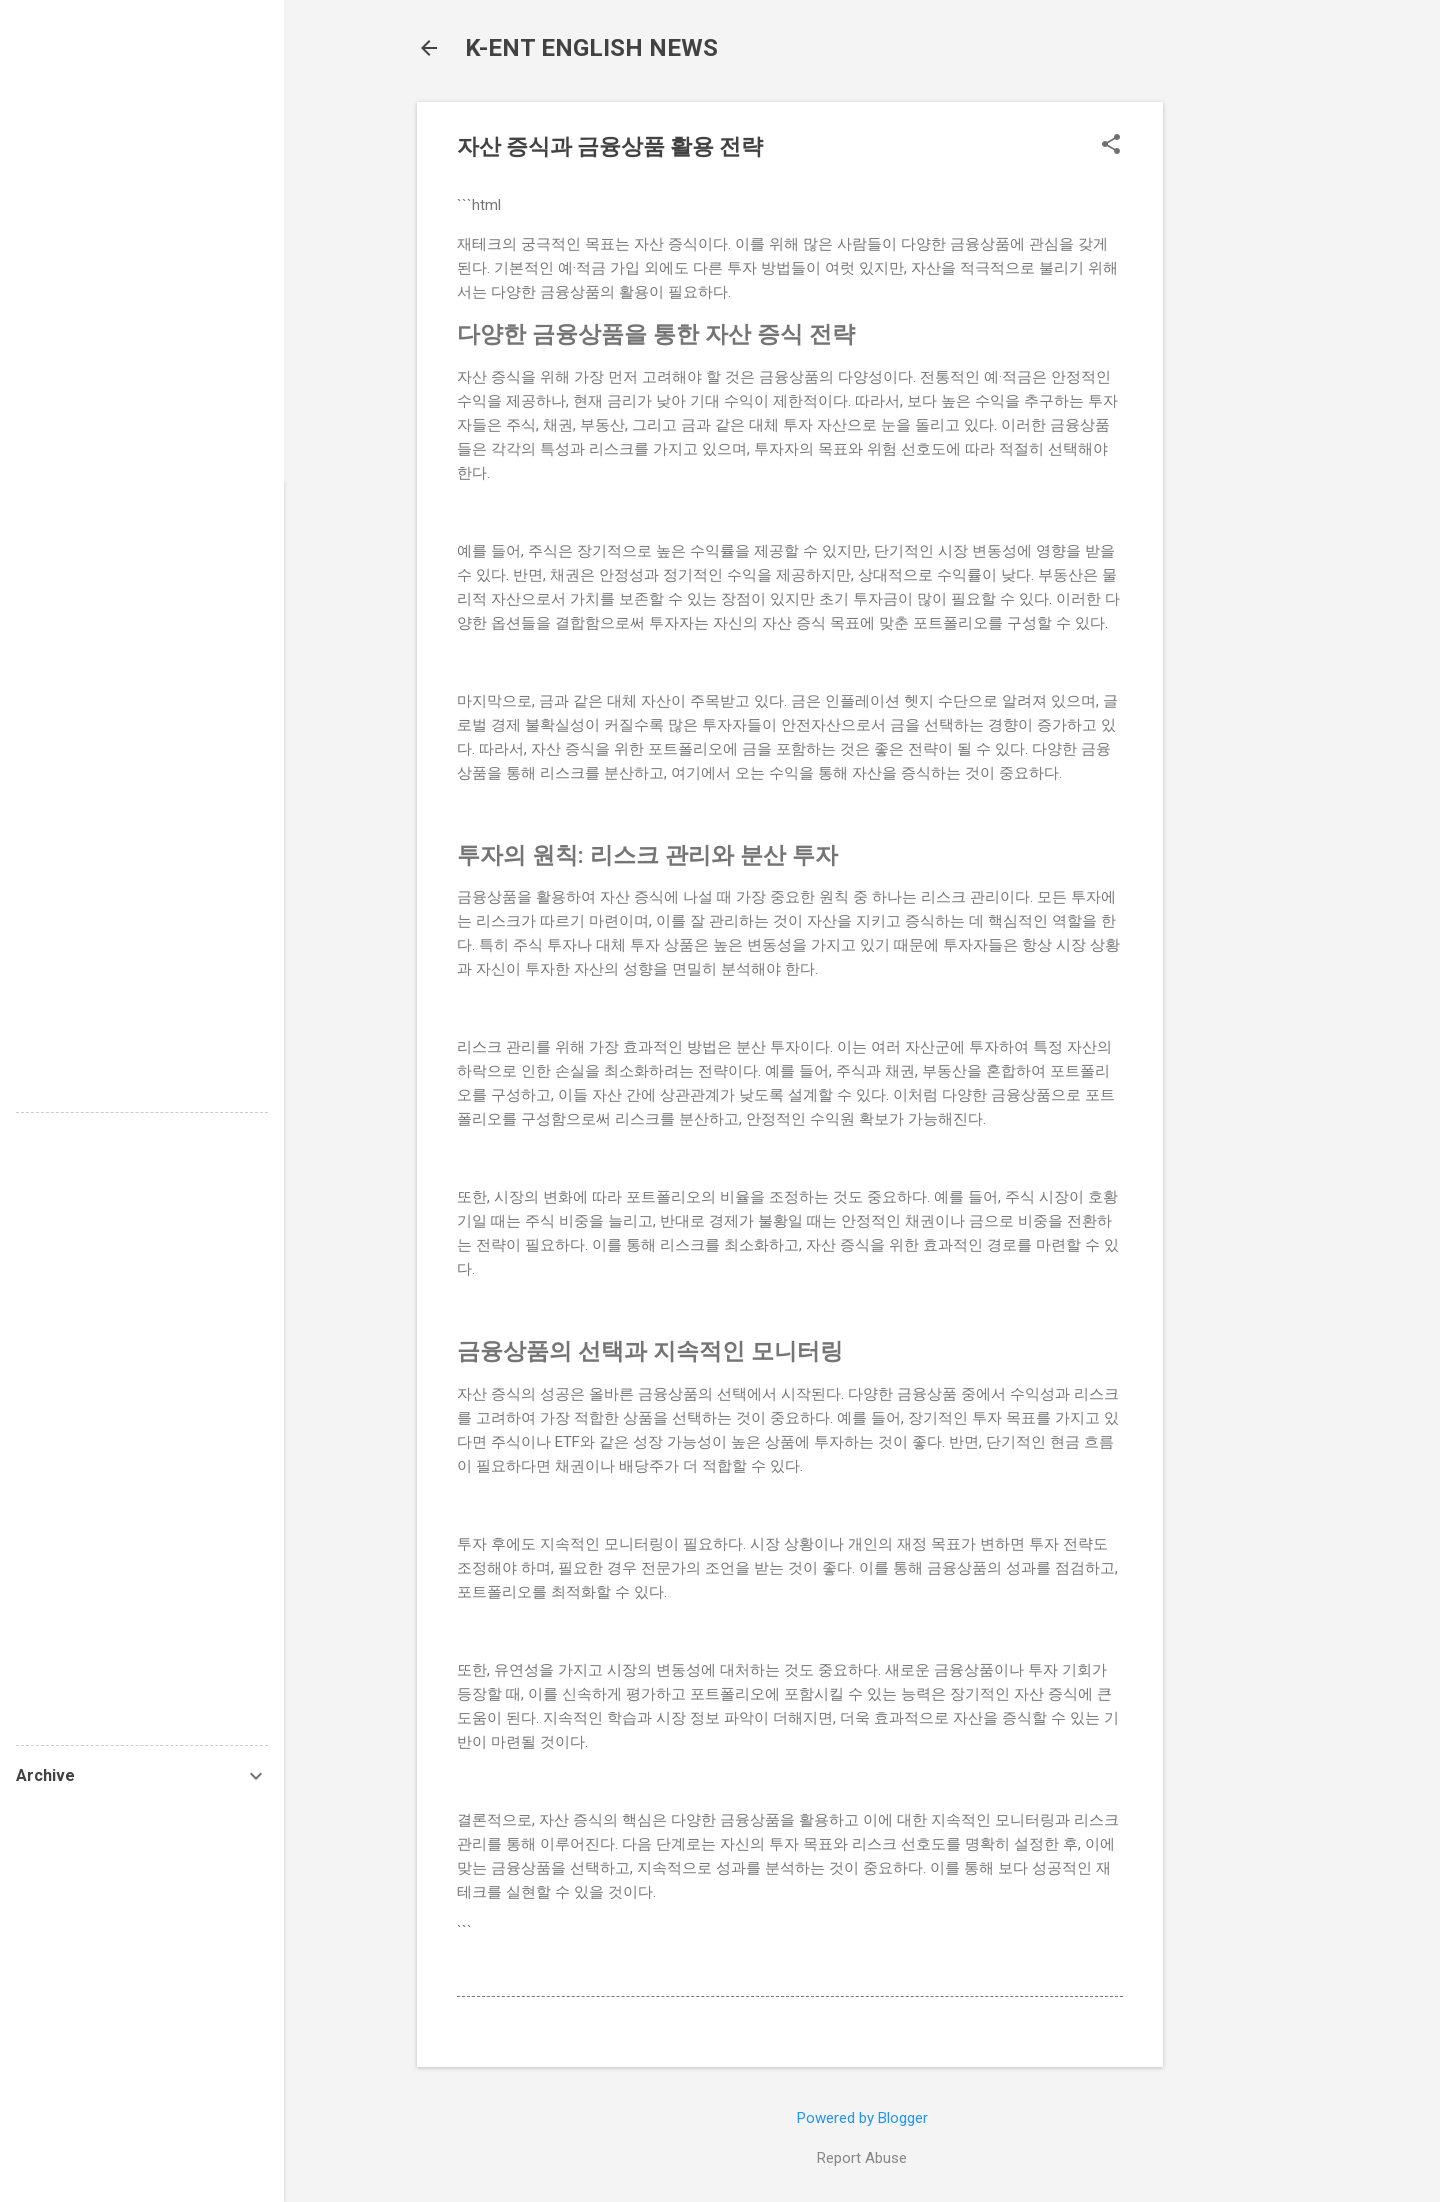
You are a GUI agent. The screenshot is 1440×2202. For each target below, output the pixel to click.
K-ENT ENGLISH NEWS (591, 48)
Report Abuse (862, 2158)
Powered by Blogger (862, 2118)
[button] (1111, 146)
